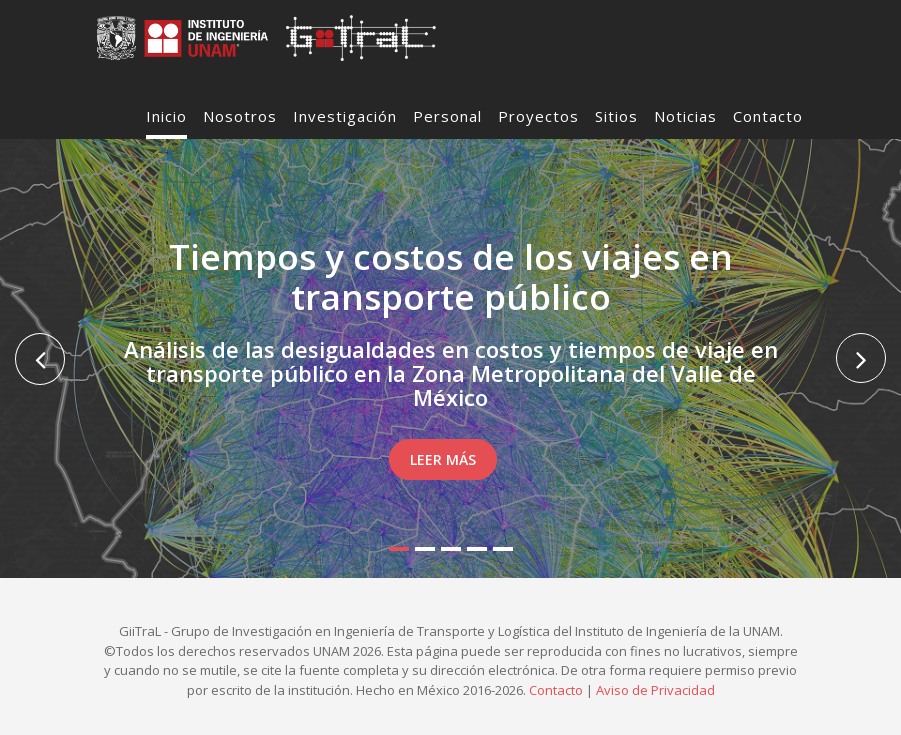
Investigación (345, 116)
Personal (447, 116)
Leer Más (443, 459)
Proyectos (538, 116)
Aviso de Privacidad (655, 690)
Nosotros (240, 116)
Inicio (166, 116)
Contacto (768, 116)
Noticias (685, 116)
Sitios (616, 116)
